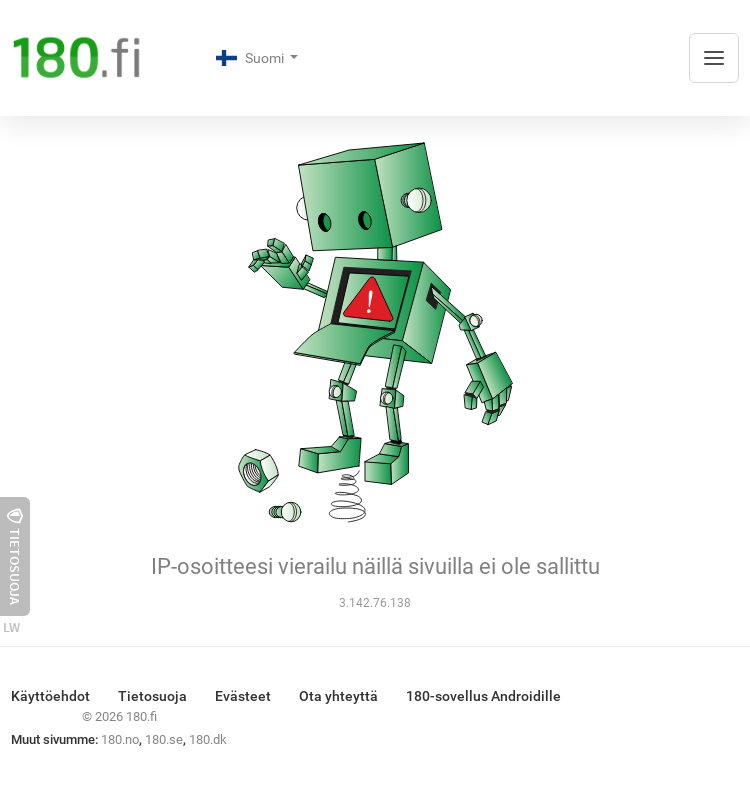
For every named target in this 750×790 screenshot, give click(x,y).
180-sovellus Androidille (483, 696)
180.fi (141, 716)
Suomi (251, 58)
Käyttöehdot (50, 696)
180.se (164, 739)
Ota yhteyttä (338, 696)
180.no (120, 739)
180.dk (208, 739)
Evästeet (243, 696)
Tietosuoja (152, 696)
